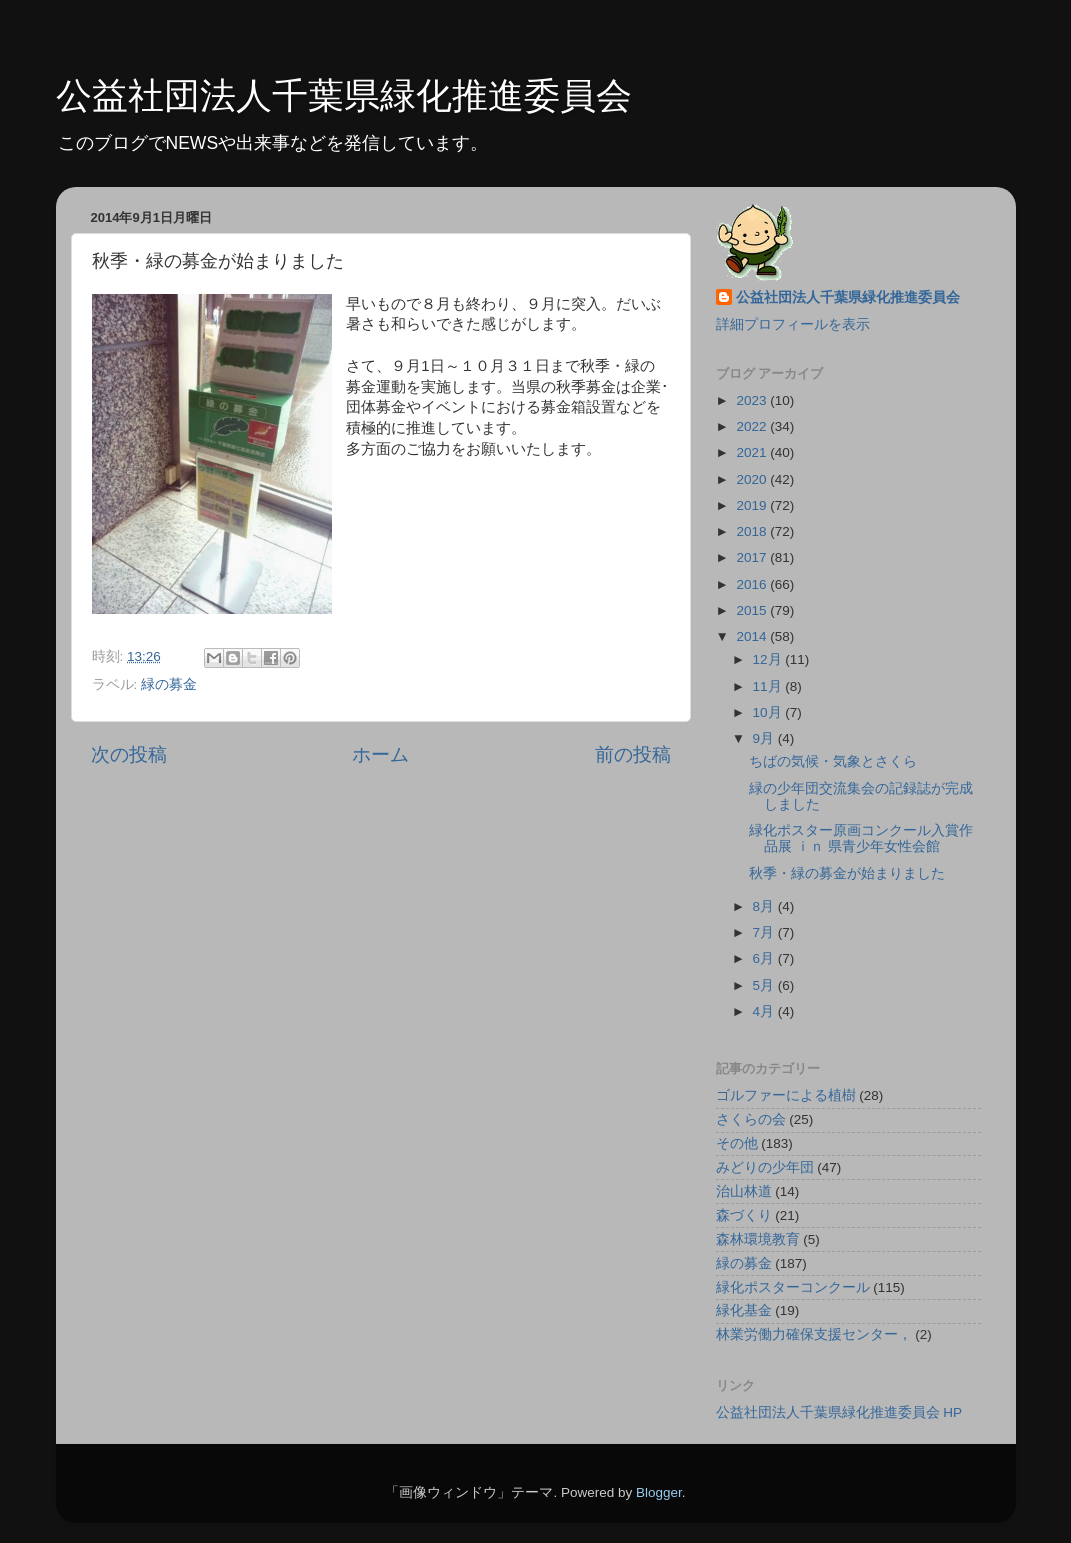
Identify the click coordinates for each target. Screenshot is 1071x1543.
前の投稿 (633, 754)
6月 (765, 958)
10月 (769, 712)
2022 (753, 426)
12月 (769, 659)
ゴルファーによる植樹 (786, 1095)
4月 (765, 1011)
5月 (765, 985)
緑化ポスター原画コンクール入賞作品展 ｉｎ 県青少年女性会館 (861, 838)
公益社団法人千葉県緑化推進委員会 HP (839, 1412)
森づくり (744, 1215)
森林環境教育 (758, 1239)
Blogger (659, 1492)
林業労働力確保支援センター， (814, 1334)
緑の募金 (169, 684)
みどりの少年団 (765, 1167)
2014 (753, 636)
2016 (753, 584)
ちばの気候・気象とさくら (833, 761)
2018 (753, 531)
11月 (769, 686)
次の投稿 (129, 754)
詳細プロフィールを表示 (793, 324)
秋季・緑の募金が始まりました (847, 873)
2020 (753, 479)
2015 (753, 610)
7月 (765, 932)
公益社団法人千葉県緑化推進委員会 (344, 95)
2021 (753, 452)
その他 (737, 1143)
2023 (753, 400)
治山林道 (744, 1191)
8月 (765, 906)
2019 (753, 505)
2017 (753, 557)
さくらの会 (751, 1119)
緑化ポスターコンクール (793, 1287)
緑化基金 (744, 1310)
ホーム (380, 754)
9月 (765, 738)
